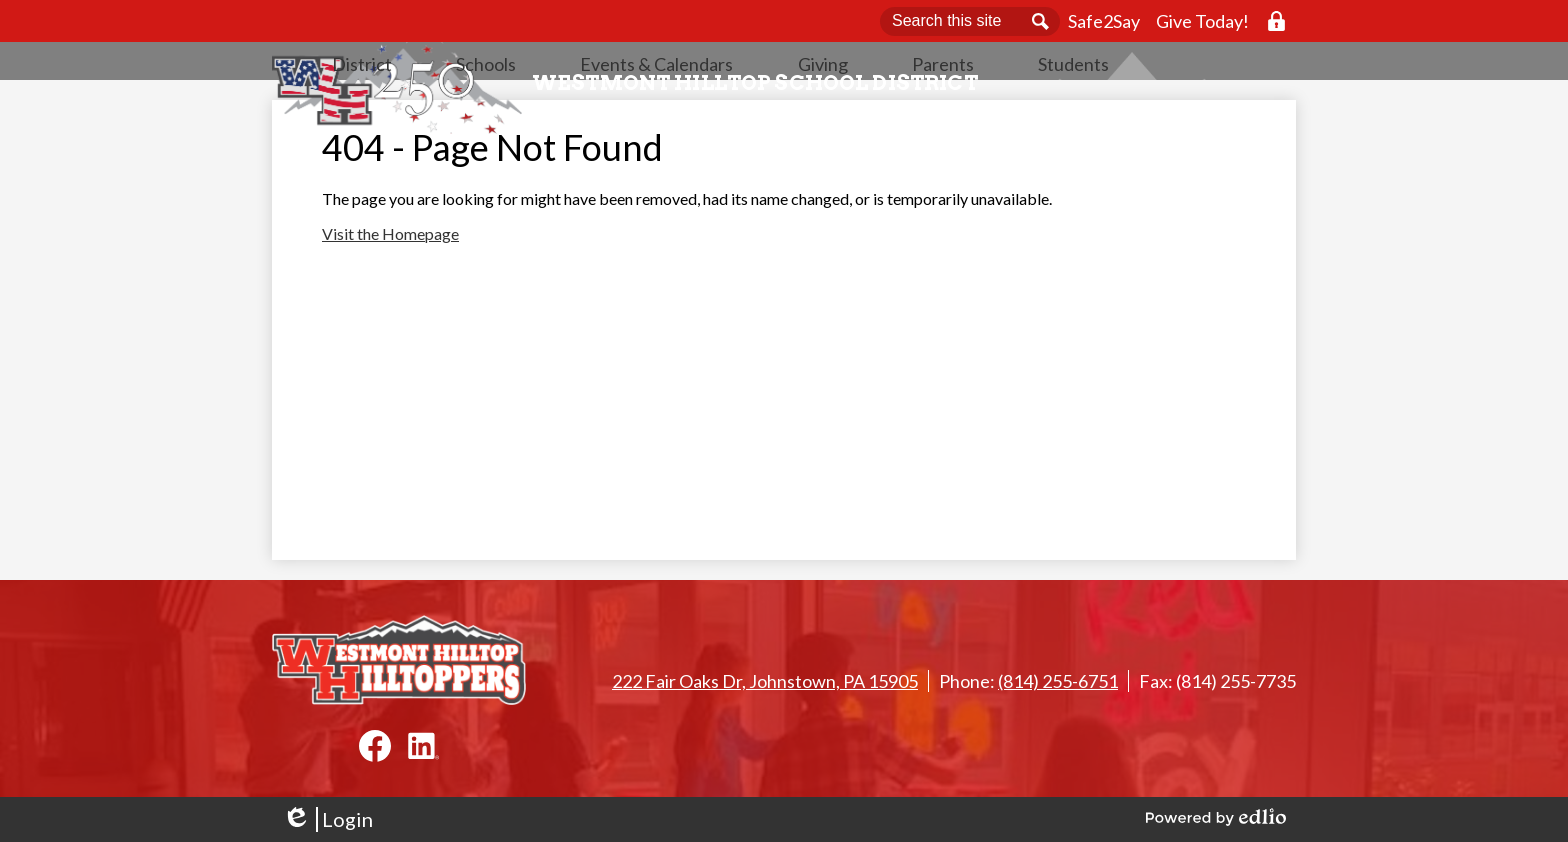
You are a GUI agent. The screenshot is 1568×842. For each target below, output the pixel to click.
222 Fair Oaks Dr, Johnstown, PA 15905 (765, 681)
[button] (566, 115)
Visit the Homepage (390, 293)
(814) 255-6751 (1058, 681)
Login (327, 819)
